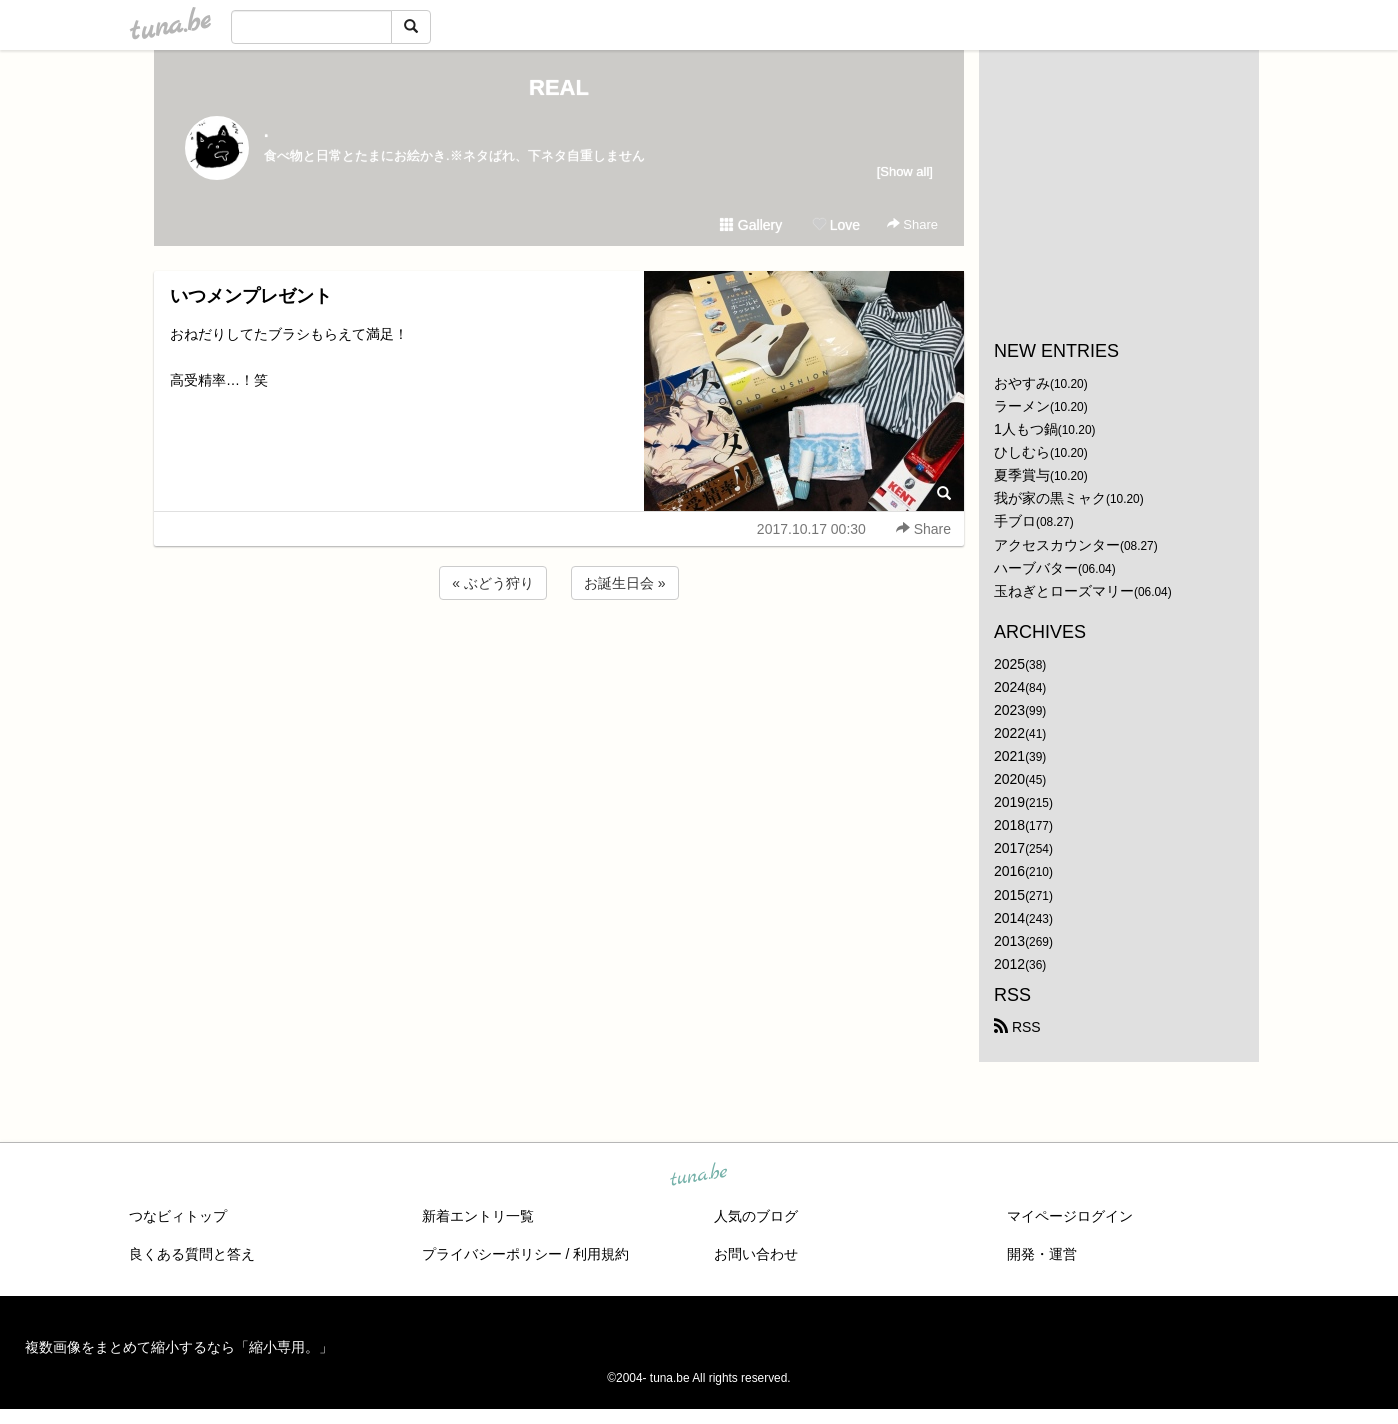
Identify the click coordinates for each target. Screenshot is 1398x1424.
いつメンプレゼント (251, 296)
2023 (1009, 710)
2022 (1009, 733)
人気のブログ (756, 1216)
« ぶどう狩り (493, 583)
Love (836, 225)
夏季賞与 (1022, 475)
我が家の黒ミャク (1050, 498)
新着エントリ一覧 (478, 1216)
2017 (1009, 848)
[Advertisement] (559, 658)
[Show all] (905, 171)
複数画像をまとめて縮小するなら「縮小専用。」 (179, 1347)
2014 (1009, 918)
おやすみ (1022, 383)
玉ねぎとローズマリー (1064, 591)
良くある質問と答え (192, 1254)
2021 (1009, 756)
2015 (1009, 895)
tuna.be (698, 1176)
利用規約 (601, 1254)
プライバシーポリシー (492, 1254)
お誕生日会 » (625, 583)
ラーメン (1022, 406)
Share (912, 224)
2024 (1009, 687)
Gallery (751, 225)
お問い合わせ (756, 1254)
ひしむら (1022, 452)
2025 (1009, 664)
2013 (1009, 941)
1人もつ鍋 (1026, 429)
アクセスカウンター (1057, 545)
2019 (1009, 802)
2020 (1009, 779)
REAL (559, 87)
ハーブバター (1036, 568)
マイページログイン (1070, 1216)
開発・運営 (1042, 1254)
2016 (1009, 871)
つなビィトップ (178, 1216)
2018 (1009, 825)
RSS (1017, 1027)
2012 (1009, 964)
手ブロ (1015, 521)
